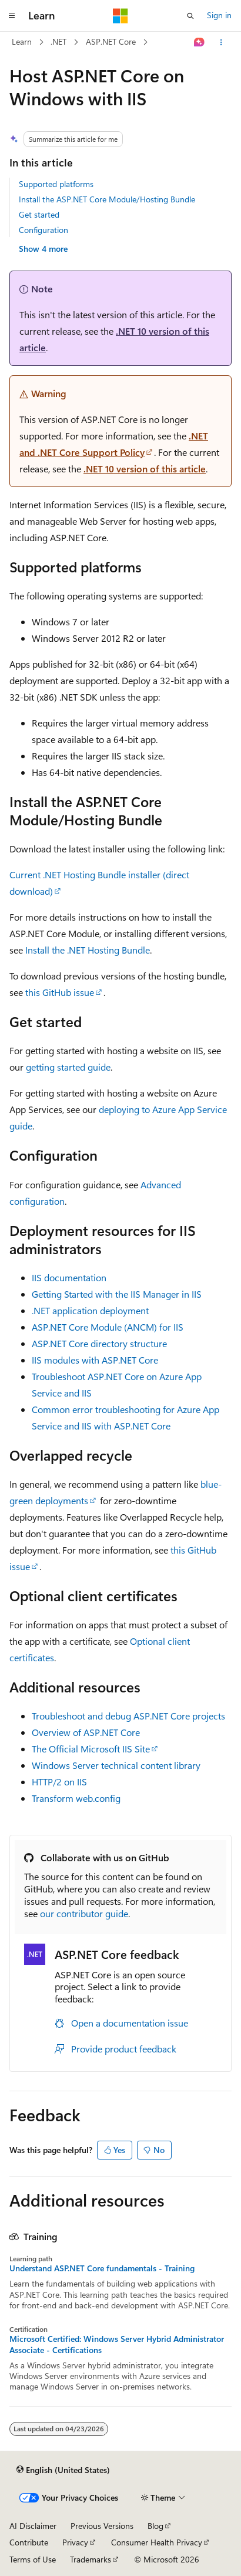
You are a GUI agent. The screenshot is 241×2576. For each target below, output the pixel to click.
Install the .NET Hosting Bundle (87, 950)
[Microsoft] (120, 16)
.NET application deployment (90, 1310)
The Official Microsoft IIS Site (91, 1748)
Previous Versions (102, 2525)
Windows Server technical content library (116, 1765)
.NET (58, 41)
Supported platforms (56, 183)
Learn (22, 41)
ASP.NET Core (111, 41)
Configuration (43, 229)
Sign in (219, 15)
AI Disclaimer (32, 2525)
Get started (39, 214)
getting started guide (68, 1067)
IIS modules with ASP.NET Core (95, 1360)
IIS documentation (69, 1277)
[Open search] (190, 15)
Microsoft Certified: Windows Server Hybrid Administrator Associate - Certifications (116, 2344)
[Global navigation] (12, 15)
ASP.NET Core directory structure (99, 1343)
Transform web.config (76, 1798)
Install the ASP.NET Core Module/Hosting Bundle (107, 199)
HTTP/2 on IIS (59, 1781)
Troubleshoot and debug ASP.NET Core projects (128, 1715)
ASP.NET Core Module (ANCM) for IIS (107, 1327)
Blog (155, 2525)
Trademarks (90, 2559)
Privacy (75, 2542)
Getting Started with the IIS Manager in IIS (117, 1294)
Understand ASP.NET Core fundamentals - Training (102, 2268)
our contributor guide (84, 1913)
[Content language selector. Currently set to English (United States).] (63, 2470)
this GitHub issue (59, 992)
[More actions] (221, 42)
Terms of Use (32, 2559)
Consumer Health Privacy (156, 2542)
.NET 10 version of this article (144, 468)
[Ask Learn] (199, 42)
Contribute (28, 2542)
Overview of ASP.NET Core (86, 1732)
